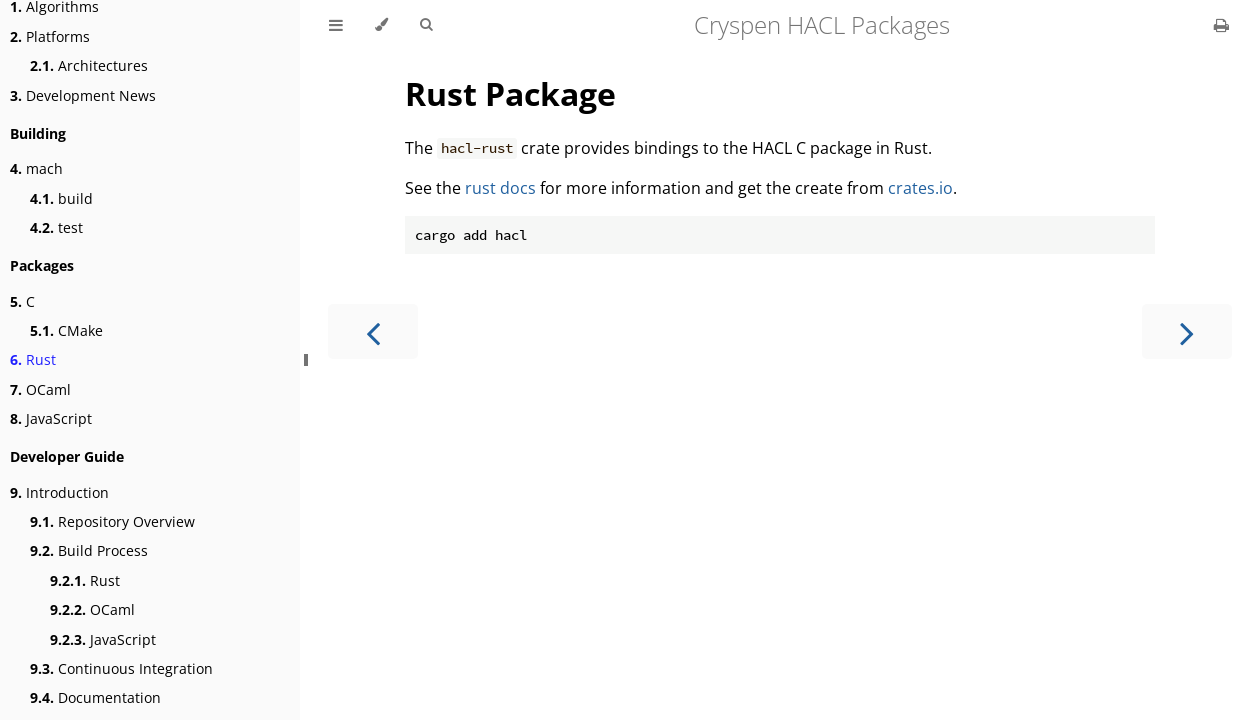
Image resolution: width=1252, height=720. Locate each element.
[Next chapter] (1187, 331)
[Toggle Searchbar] (426, 25)
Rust (33, 359)
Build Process (89, 550)
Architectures (89, 65)
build (61, 198)
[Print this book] (1221, 25)
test (56, 227)
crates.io (920, 188)
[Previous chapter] (373, 331)
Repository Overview (112, 521)
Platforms (50, 36)
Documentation (95, 697)
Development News (83, 95)
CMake (66, 330)
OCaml (40, 389)
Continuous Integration (121, 668)
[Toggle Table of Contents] (336, 25)
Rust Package (510, 93)
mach (36, 168)
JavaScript (51, 418)
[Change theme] (381, 25)
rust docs (500, 188)
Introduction (59, 492)
